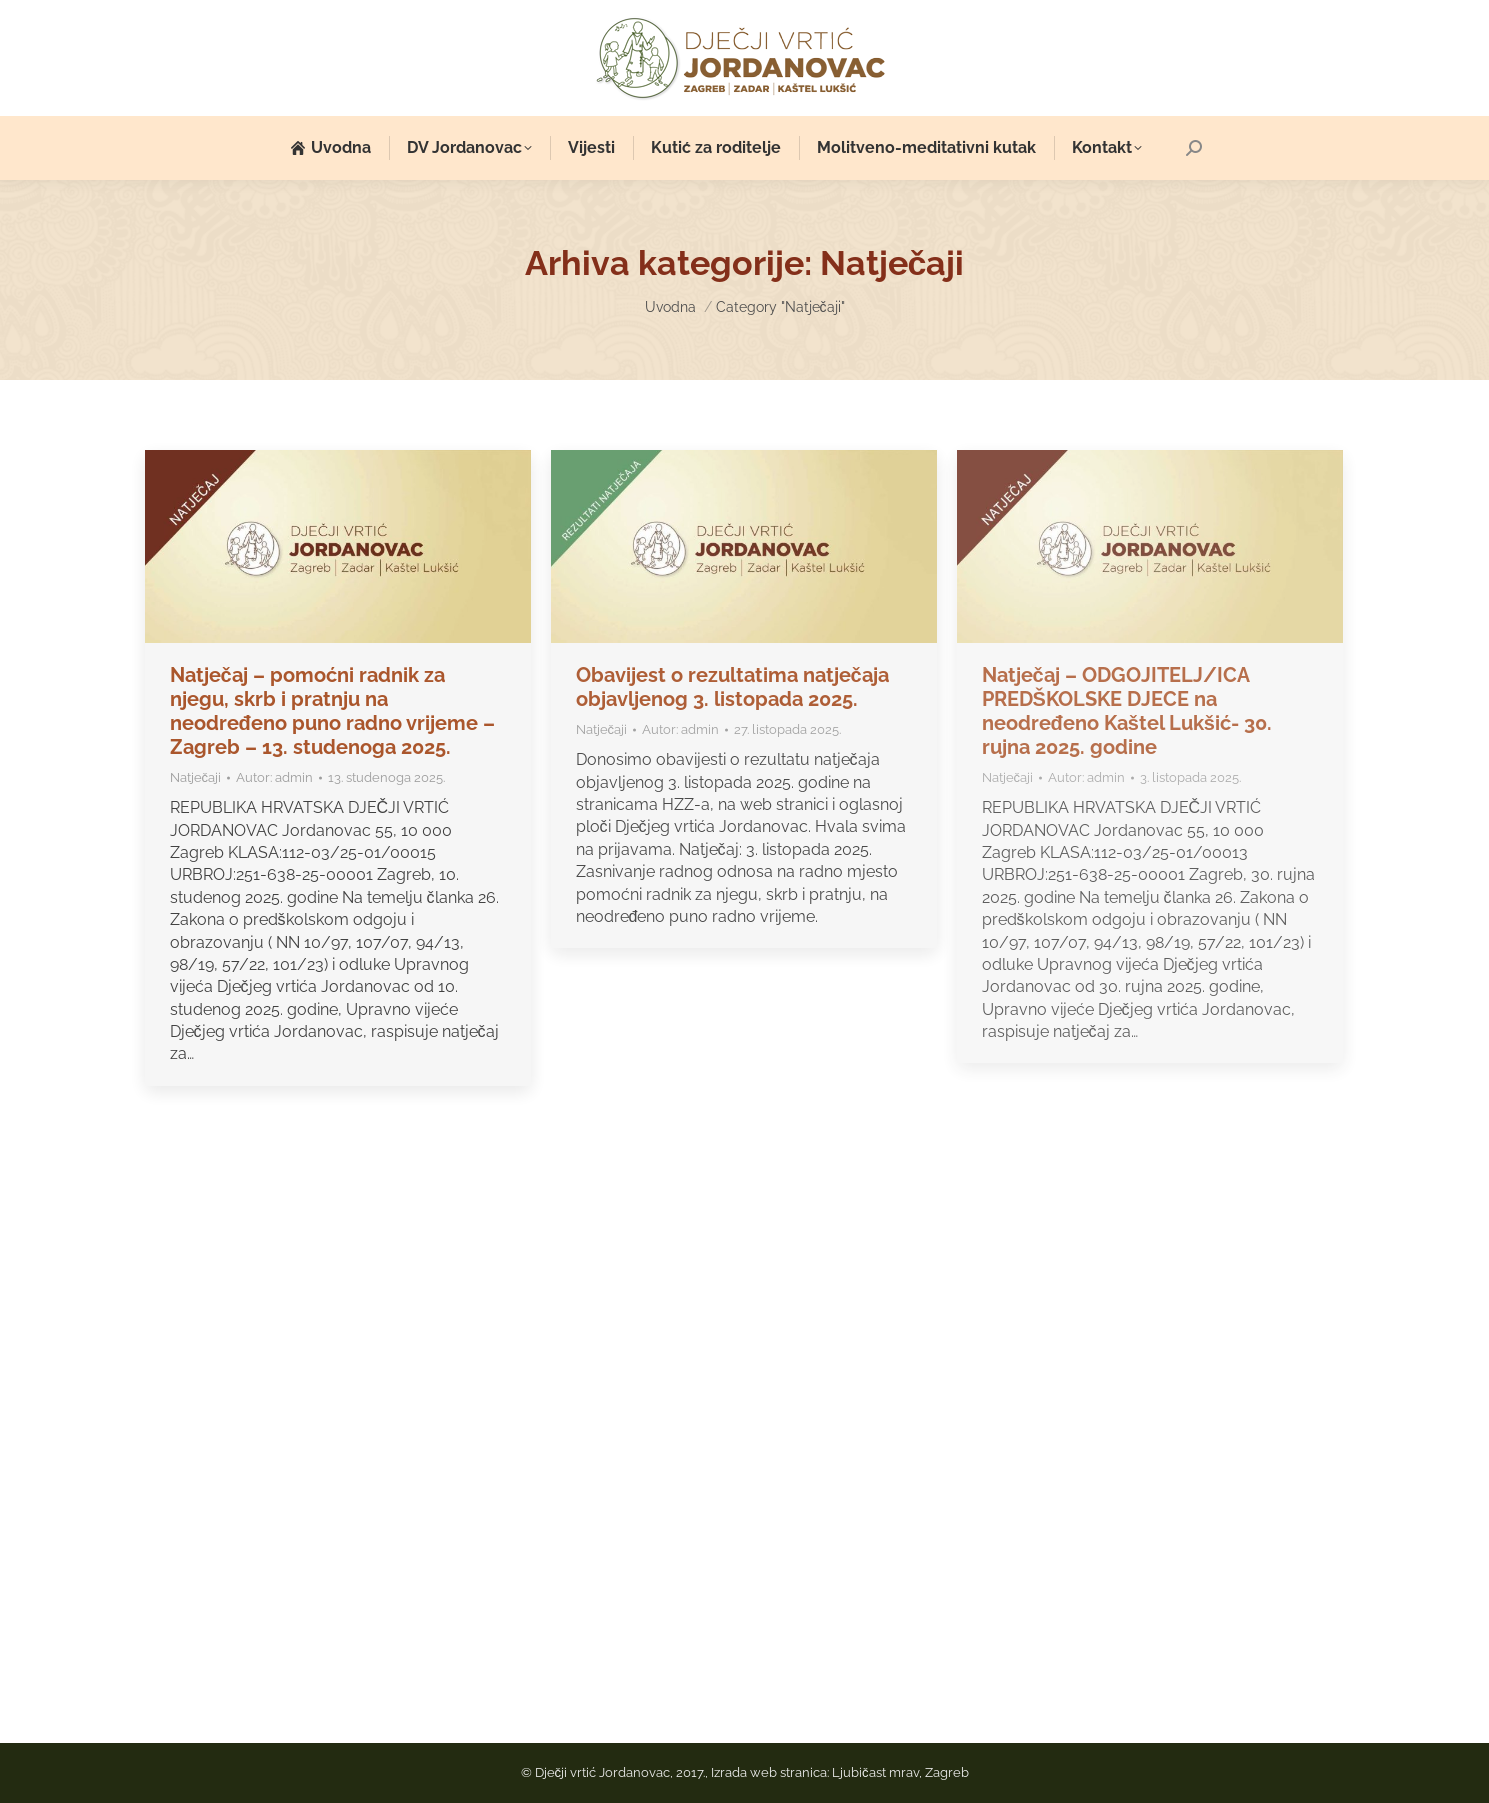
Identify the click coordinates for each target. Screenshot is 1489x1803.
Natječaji (196, 777)
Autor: (274, 777)
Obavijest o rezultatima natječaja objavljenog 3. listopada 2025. (732, 687)
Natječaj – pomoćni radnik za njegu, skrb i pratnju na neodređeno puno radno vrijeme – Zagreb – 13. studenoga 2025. (332, 711)
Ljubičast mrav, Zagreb (900, 1772)
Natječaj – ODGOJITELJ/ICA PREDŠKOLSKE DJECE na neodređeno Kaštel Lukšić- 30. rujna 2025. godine (1127, 711)
